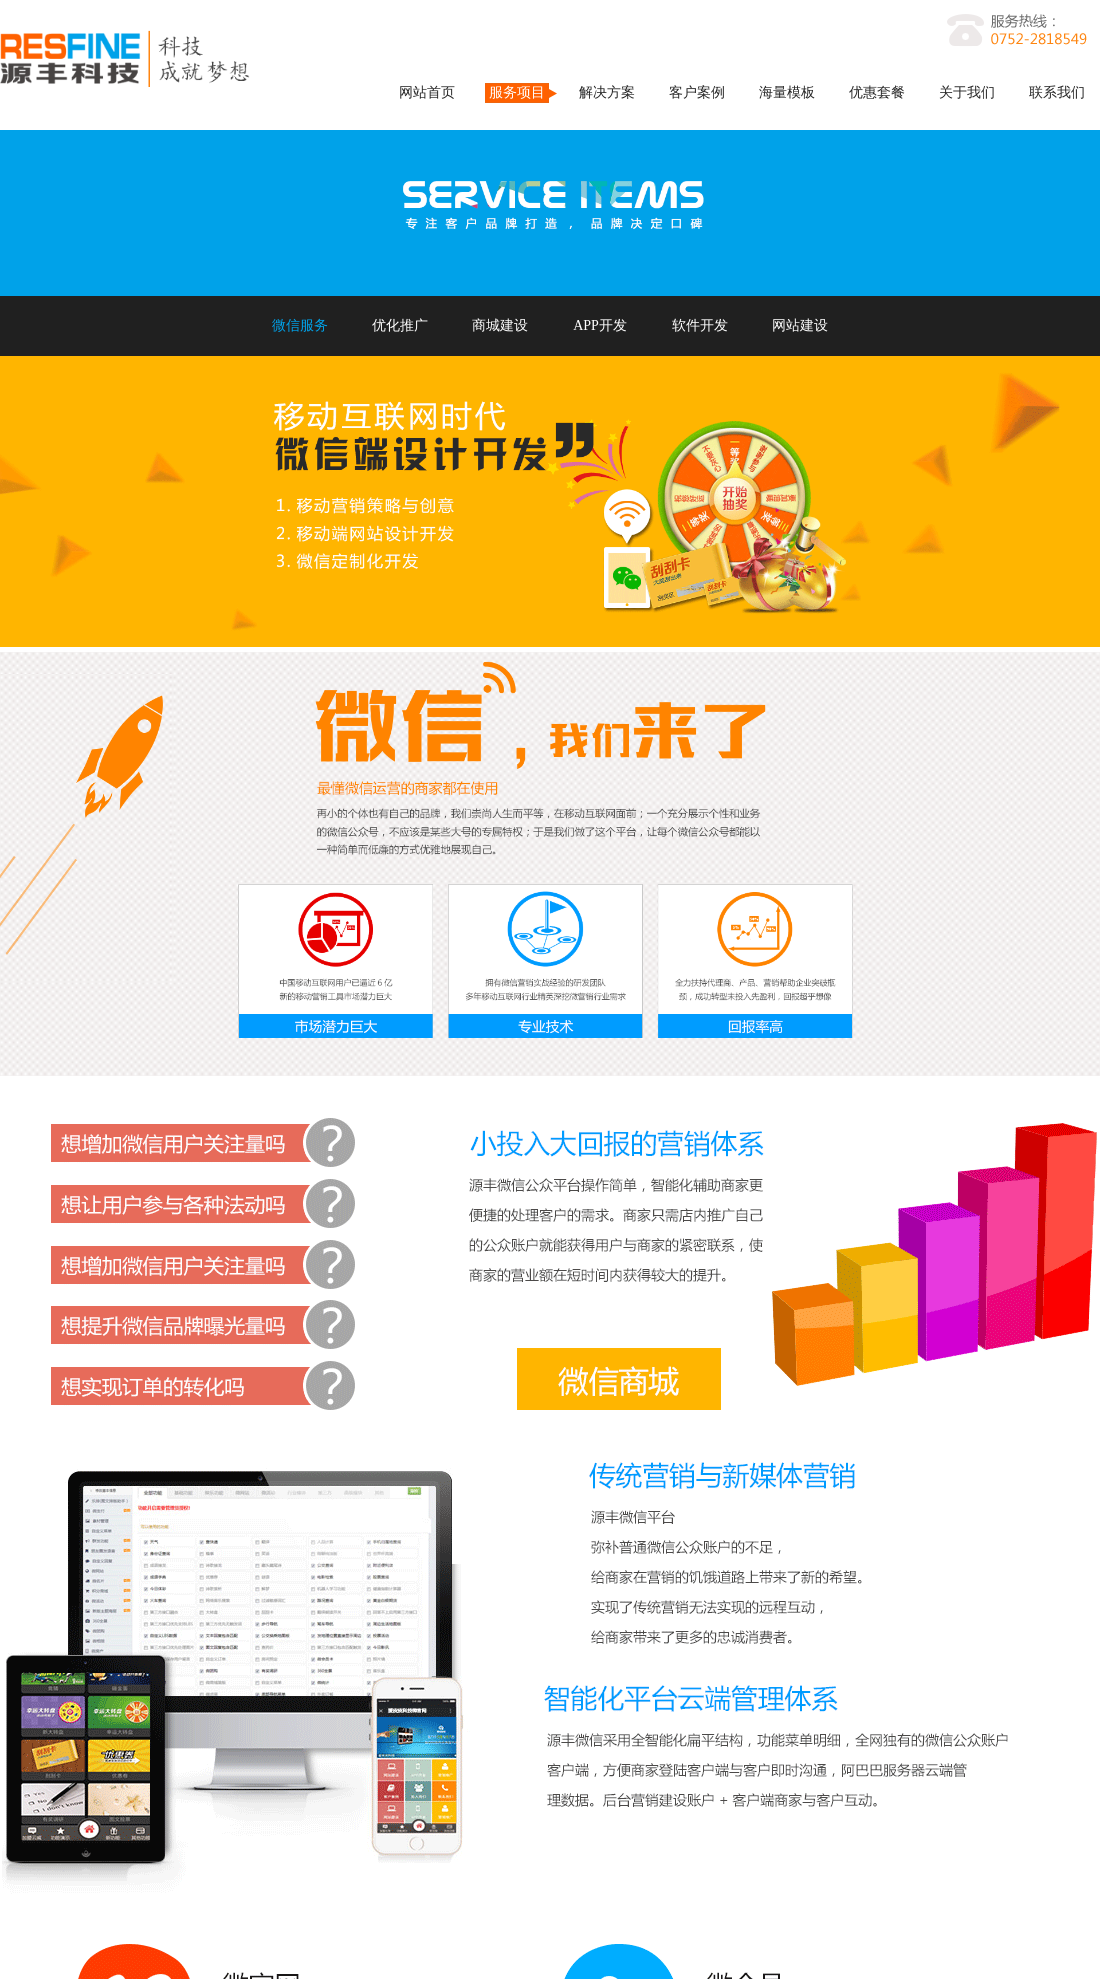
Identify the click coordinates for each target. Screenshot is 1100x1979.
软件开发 (700, 325)
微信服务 (300, 325)
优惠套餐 (877, 92)
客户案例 (697, 92)
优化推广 (400, 325)
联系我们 (1057, 92)
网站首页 (427, 92)
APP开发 (600, 325)
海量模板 (787, 92)
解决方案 (607, 92)
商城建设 (500, 325)
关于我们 (967, 92)
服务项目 (517, 92)
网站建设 (800, 325)
